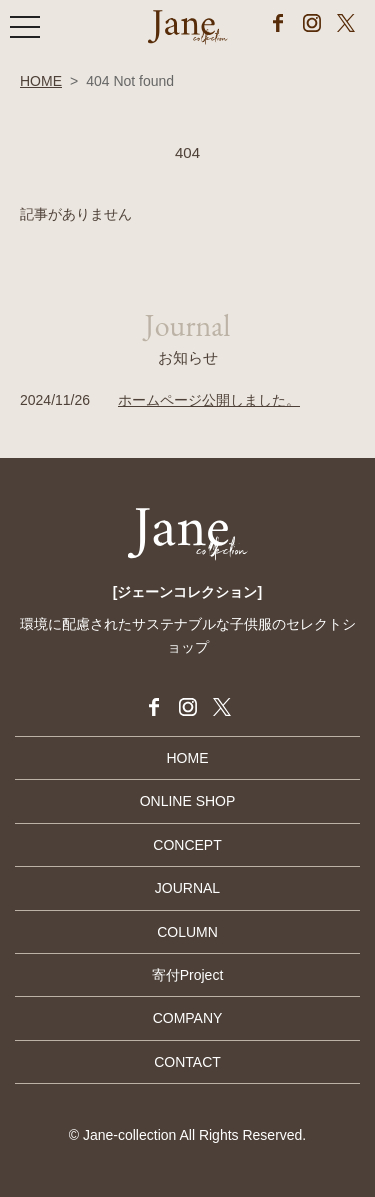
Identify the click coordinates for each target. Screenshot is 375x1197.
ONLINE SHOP (188, 801)
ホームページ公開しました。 (209, 400)
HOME (41, 81)
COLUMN (187, 932)
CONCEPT (187, 845)
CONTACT (187, 1062)
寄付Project (188, 975)
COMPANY (188, 1018)
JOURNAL (187, 888)
